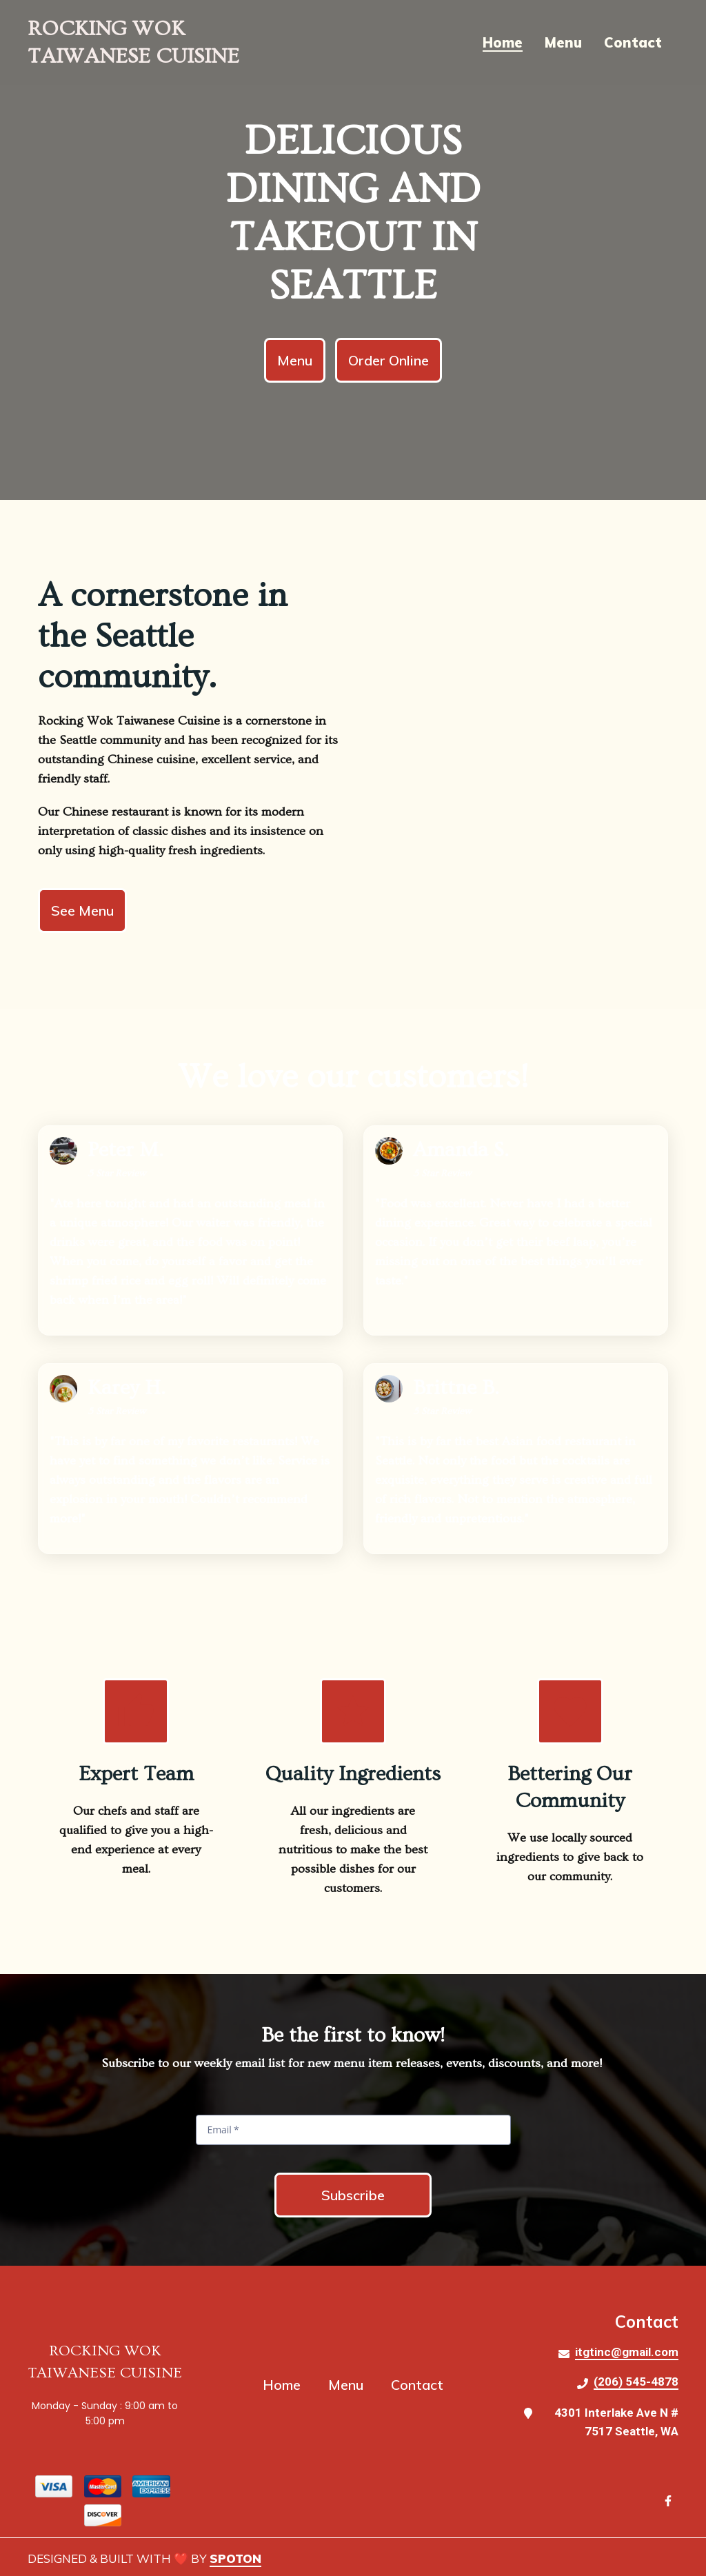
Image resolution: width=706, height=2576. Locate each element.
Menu (350, 2384)
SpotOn (235, 2558)
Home (286, 2384)
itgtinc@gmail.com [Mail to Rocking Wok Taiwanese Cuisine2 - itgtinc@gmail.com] (626, 2352)
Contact (421, 2384)
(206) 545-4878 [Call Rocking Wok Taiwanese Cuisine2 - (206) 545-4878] (636, 2381)
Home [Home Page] (503, 42)
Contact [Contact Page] (633, 42)
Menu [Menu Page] (563, 42)
